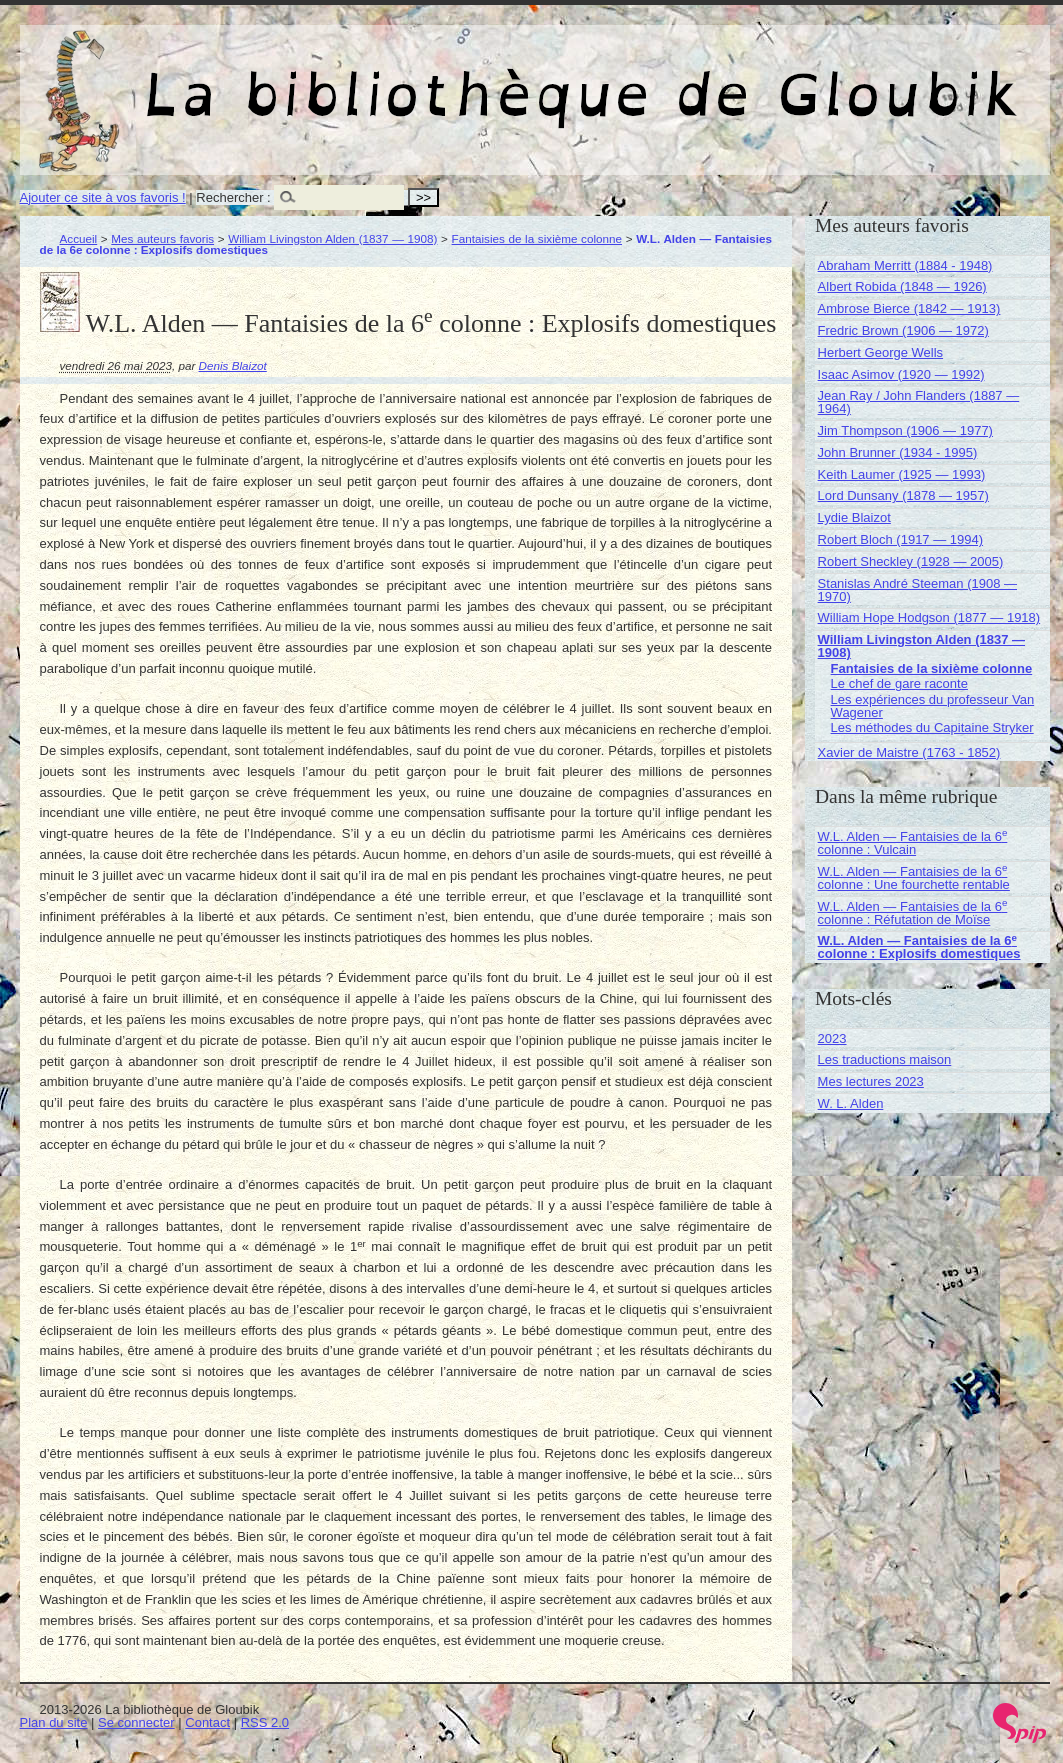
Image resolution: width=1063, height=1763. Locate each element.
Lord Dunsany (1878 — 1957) (903, 495)
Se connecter (136, 1722)
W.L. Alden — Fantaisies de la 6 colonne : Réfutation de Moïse (913, 913)
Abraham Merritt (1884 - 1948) (905, 265)
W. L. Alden (851, 1103)
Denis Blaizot (233, 365)
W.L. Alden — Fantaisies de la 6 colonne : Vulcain (913, 843)
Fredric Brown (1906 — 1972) (903, 330)
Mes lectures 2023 (871, 1081)
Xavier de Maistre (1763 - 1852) (909, 752)
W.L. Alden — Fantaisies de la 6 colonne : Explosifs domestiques (919, 947)
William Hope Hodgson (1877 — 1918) (929, 617)
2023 (832, 1038)
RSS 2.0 (265, 1722)
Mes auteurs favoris (162, 238)
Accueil (79, 238)
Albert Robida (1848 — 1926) (902, 286)
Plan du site (54, 1722)
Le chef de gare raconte (899, 683)
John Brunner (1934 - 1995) (898, 452)
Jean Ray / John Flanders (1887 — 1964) (919, 402)
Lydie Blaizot (854, 517)
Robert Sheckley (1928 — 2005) (911, 561)
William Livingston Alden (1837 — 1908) (332, 238)
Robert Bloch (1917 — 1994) (900, 539)
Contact (207, 1722)
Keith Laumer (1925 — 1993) (902, 474)
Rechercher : (233, 197)
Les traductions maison (885, 1059)
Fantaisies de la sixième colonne (537, 238)
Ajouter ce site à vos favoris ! (103, 197)
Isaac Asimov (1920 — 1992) (901, 374)
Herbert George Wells (880, 352)
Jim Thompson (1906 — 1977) (905, 430)
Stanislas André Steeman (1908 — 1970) (917, 590)
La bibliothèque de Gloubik (747, 78)
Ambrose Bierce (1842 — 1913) (909, 308)
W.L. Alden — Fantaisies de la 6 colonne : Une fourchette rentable (914, 878)
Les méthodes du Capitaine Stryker (932, 727)
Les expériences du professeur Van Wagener (933, 706)
